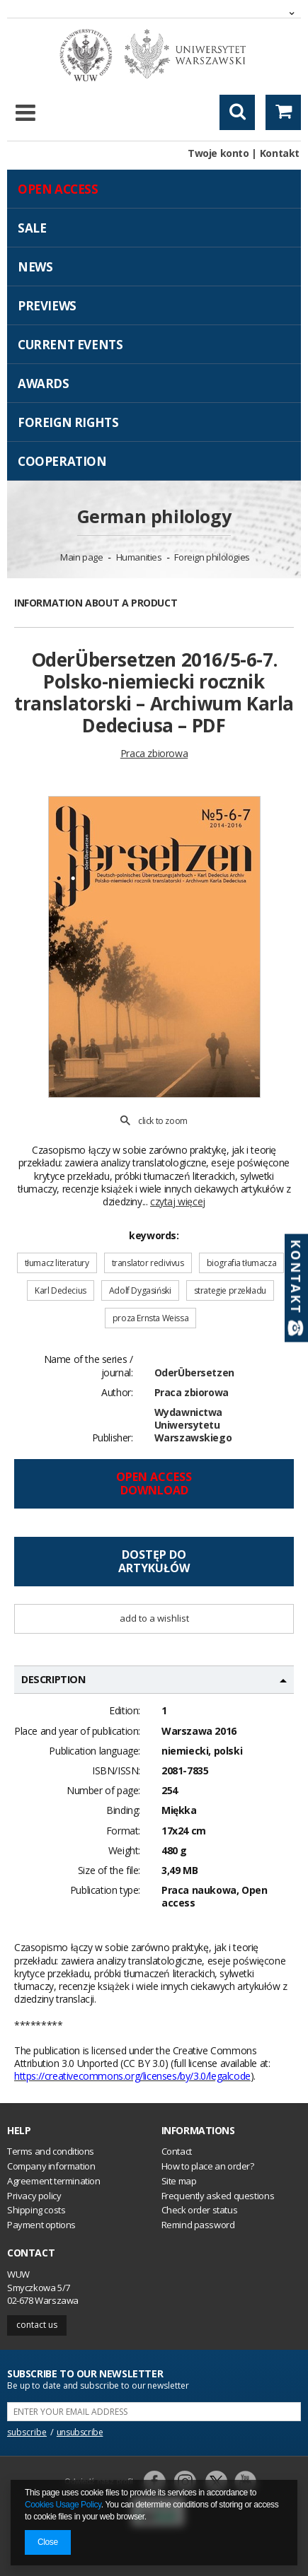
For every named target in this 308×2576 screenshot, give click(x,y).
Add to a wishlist (154, 1618)
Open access (58, 189)
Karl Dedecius (60, 1290)
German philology (154, 516)
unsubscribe (80, 2432)
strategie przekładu (230, 1290)
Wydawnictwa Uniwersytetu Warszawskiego (193, 1424)
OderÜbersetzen (194, 1372)
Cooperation (62, 461)
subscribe (27, 2432)
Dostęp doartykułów (154, 1561)
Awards (43, 383)
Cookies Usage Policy (63, 2505)
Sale (32, 228)
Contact (31, 2253)
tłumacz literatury (57, 1263)
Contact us (36, 2325)
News (35, 267)
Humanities (139, 557)
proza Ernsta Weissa (150, 1318)
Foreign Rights (68, 422)
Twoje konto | (222, 153)
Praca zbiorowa (191, 1392)
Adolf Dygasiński (140, 1290)
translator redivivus (148, 1263)
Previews (47, 306)
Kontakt (280, 153)
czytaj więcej (177, 1201)
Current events (70, 344)
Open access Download (154, 1483)
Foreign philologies (211, 557)
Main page (81, 557)
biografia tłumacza (242, 1263)
